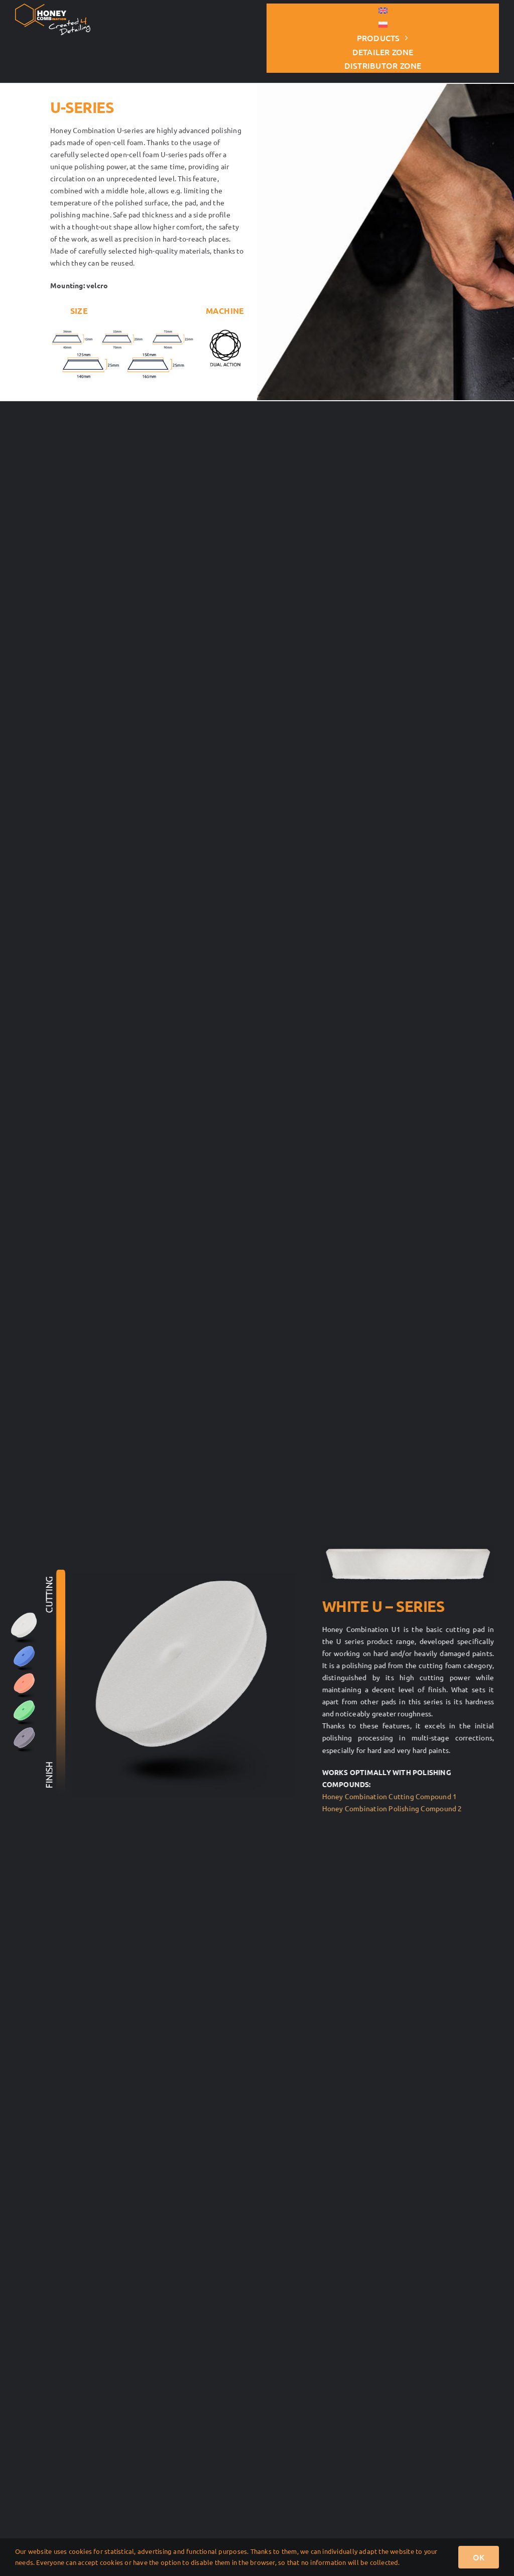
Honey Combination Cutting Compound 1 (393, 1796)
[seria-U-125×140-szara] (24, 1729)
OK (478, 2556)
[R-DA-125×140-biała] (24, 1614)
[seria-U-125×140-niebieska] (24, 1648)
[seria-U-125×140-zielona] (24, 1702)
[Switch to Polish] (383, 25)
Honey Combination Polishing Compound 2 (396, 1808)
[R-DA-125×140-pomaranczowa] (24, 1675)
